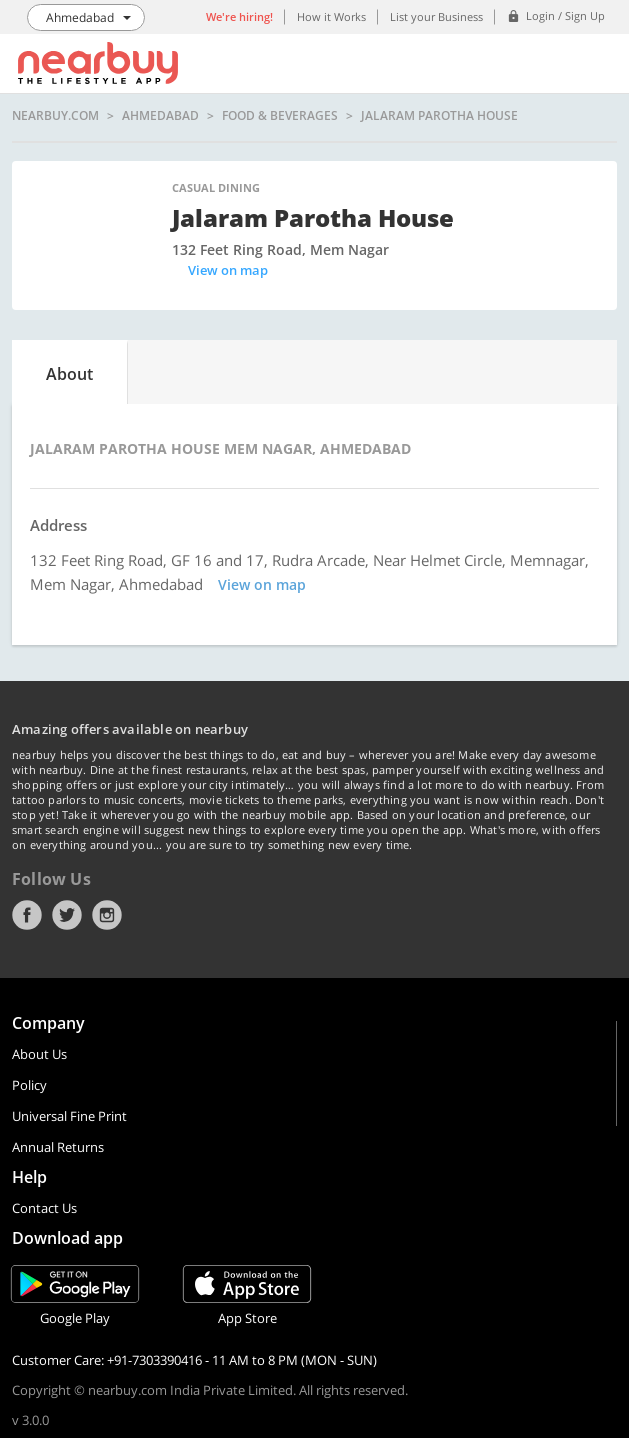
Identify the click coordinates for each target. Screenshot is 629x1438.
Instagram (107, 915)
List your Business (436, 16)
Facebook (27, 915)
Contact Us (44, 1208)
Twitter (67, 915)
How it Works (331, 16)
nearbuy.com (55, 116)
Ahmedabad (160, 116)
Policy (29, 1085)
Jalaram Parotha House (439, 116)
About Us (39, 1054)
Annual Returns (58, 1147)
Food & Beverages (280, 116)
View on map (228, 270)
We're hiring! (239, 16)
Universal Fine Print (69, 1116)
